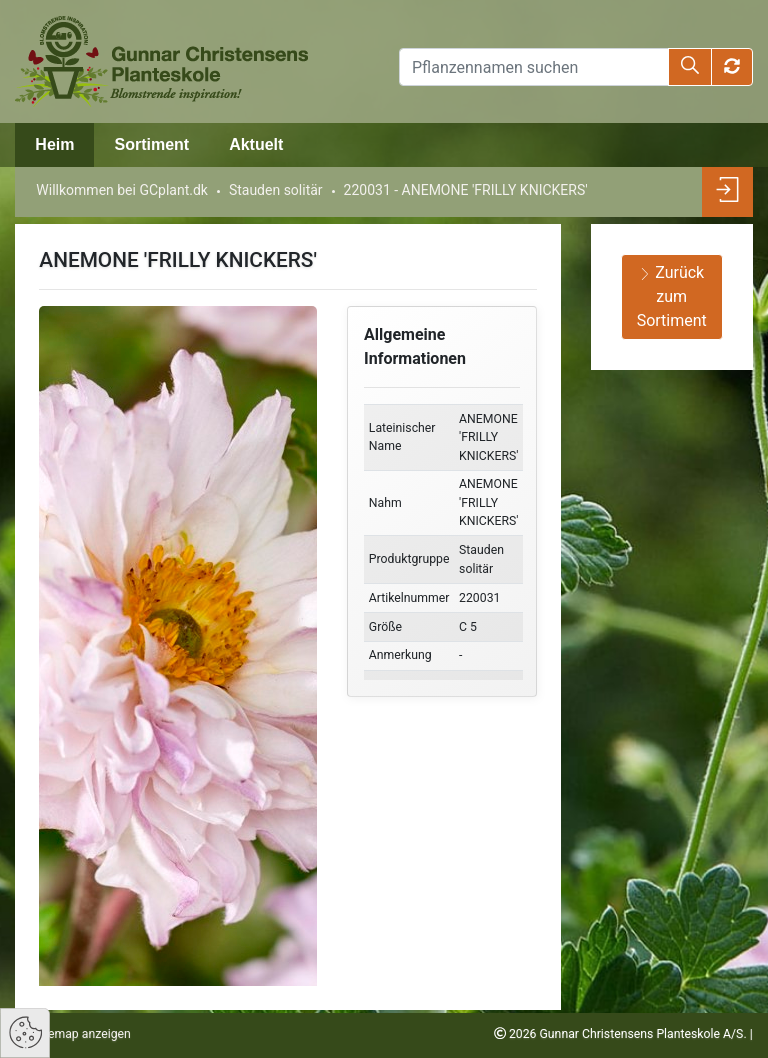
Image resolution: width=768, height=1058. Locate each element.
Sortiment (151, 144)
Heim (54, 144)
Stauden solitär (276, 190)
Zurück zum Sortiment (672, 296)
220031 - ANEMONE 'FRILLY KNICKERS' (466, 190)
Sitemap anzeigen (81, 1034)
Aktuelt (256, 144)
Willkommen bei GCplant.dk (122, 190)
